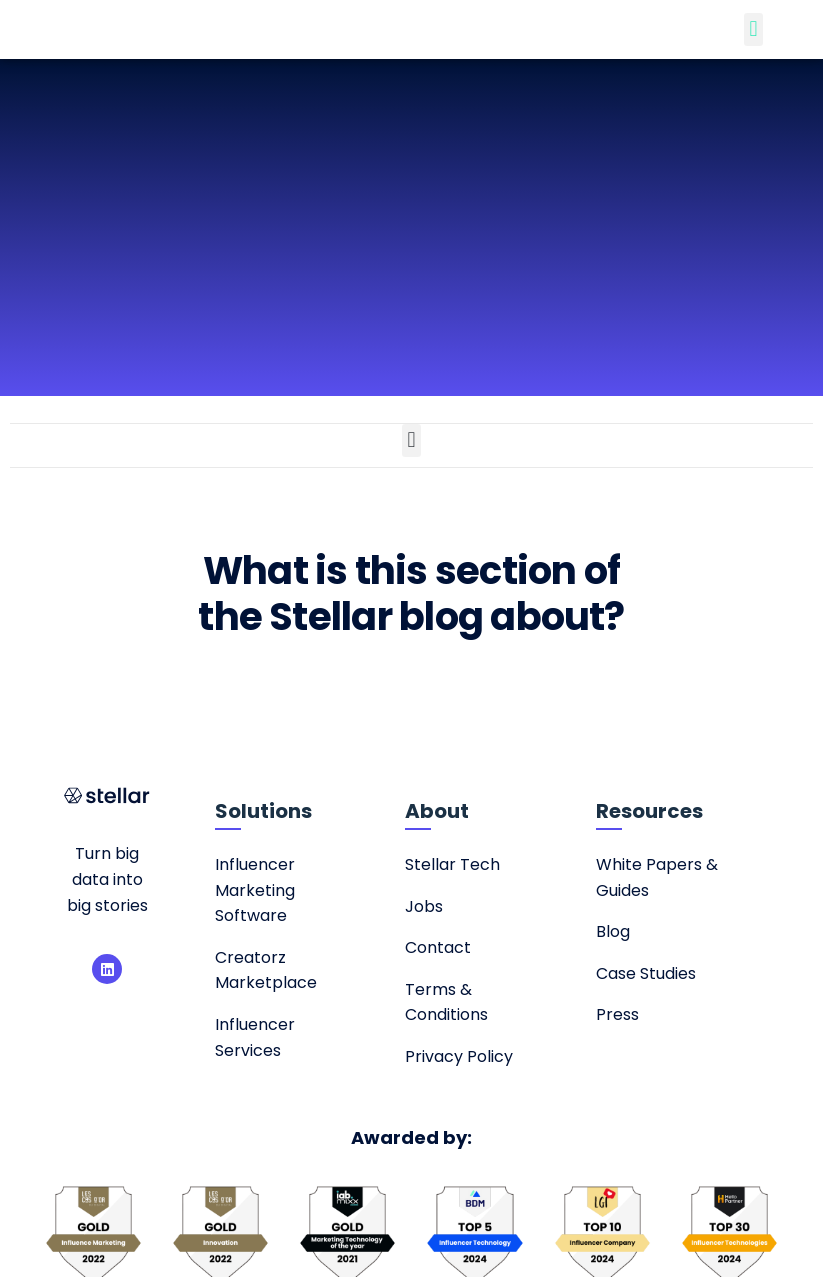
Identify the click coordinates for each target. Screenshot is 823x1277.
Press (617, 1014)
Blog (613, 931)
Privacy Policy (459, 1056)
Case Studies (646, 973)
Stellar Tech (452, 864)
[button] (753, 29)
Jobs (424, 906)
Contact (438, 947)
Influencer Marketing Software (255, 890)
